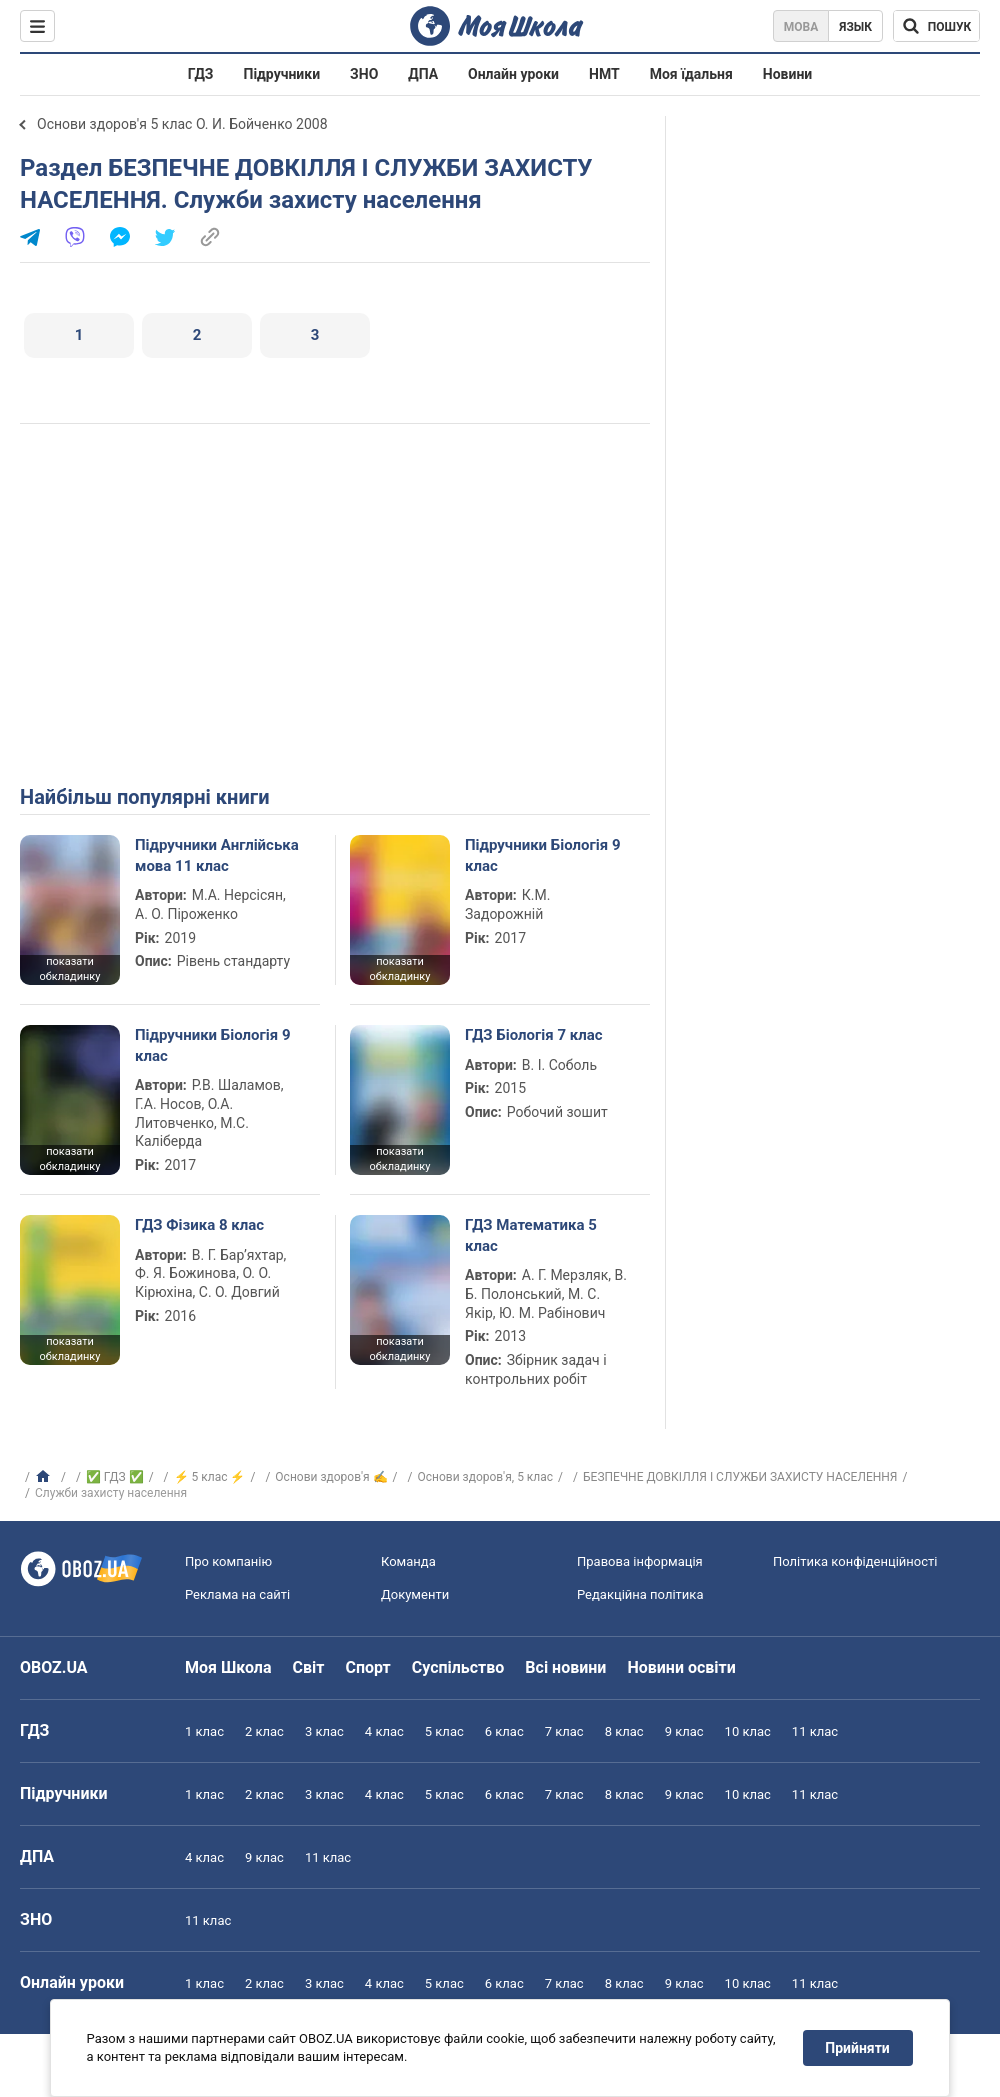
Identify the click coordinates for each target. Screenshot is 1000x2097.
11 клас (815, 1731)
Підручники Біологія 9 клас (543, 855)
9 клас (684, 1731)
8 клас (624, 1731)
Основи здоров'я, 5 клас (486, 1477)
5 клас (444, 1731)
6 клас (504, 1731)
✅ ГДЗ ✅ (115, 1477)
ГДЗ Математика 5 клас (531, 1235)
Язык (855, 27)
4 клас (384, 1731)
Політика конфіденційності (855, 1561)
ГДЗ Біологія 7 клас (534, 1035)
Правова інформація (640, 1561)
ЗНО (364, 74)
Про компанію (228, 1561)
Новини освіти (681, 1667)
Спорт (367, 1667)
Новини (787, 74)
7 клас (564, 1731)
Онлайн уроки (513, 74)
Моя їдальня (691, 74)
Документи (415, 1594)
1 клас (204, 1731)
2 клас (264, 1731)
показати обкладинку (69, 969)
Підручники (282, 74)
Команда (408, 1561)
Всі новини (565, 1667)
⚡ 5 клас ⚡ (210, 1477)
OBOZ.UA (54, 1667)
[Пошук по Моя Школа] (936, 26)
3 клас (324, 1731)
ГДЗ (201, 74)
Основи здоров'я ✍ (331, 1477)
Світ (309, 1667)
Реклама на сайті (237, 1594)
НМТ (604, 74)
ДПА (423, 74)
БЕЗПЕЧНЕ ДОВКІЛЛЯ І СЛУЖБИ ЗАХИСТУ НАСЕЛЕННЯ (740, 1477)
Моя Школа (228, 1667)
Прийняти (858, 2048)
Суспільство (458, 1667)
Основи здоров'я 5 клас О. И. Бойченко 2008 (182, 124)
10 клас (748, 1731)
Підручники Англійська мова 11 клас (217, 855)
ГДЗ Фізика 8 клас (199, 1225)
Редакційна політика (640, 1594)
